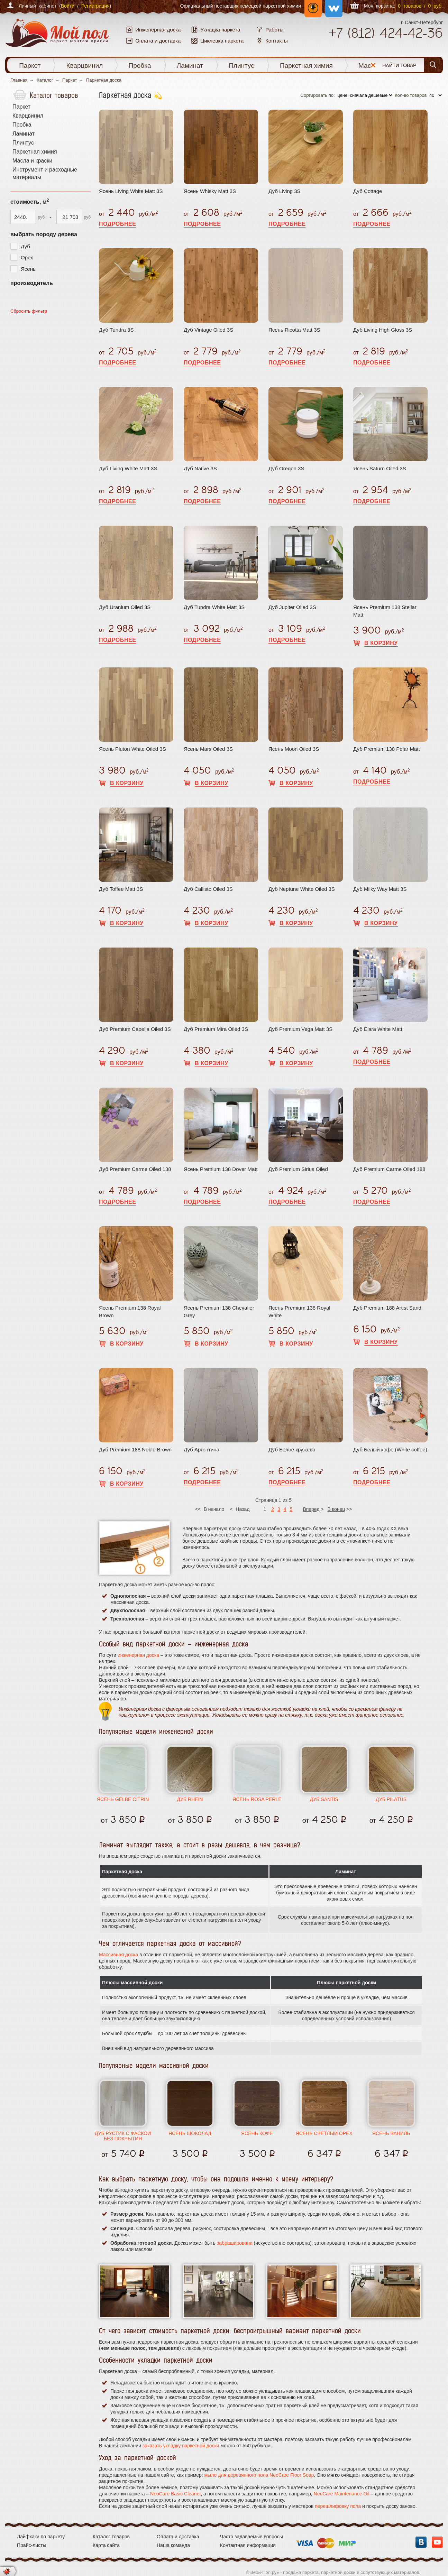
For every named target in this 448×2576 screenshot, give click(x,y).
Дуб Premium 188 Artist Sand (387, 1308)
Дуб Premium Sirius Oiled (298, 1169)
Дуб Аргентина (201, 1449)
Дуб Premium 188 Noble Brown (135, 1449)
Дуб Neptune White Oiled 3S (301, 889)
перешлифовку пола (338, 2506)
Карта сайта (106, 2545)
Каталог (45, 80)
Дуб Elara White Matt (377, 1029)
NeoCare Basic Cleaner (175, 2493)
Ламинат (190, 65)
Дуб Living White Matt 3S (128, 468)
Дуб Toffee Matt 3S (121, 889)
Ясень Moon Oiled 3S (293, 749)
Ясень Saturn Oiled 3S (379, 468)
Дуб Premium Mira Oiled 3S (216, 1029)
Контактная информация (248, 2545)
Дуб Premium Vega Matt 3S (300, 1029)
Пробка (140, 65)
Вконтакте (421, 2542)
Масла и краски (382, 65)
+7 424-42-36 (385, 33)
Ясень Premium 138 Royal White (299, 1311)
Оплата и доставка (178, 2536)
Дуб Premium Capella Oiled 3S (135, 1029)
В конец (336, 1509)
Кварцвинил (84, 65)
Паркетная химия (306, 65)
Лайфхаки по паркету (41, 2536)
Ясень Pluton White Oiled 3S (132, 749)
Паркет (29, 65)
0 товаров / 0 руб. (420, 6)
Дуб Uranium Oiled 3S (124, 607)
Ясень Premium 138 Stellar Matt (385, 611)
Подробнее (117, 224)
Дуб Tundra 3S (116, 330)
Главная (18, 80)
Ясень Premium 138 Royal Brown (130, 1311)
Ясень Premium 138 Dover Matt (221, 1169)
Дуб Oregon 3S (286, 468)
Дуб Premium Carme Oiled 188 (389, 1169)
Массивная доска (118, 1954)
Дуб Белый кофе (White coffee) (390, 1449)
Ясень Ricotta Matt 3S (294, 330)
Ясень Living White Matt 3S (131, 191)
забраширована (235, 2243)
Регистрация (95, 6)
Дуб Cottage (367, 191)
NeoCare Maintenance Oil (341, 2493)
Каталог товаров (111, 2536)
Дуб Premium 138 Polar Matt (386, 749)
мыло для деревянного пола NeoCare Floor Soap (259, 2475)
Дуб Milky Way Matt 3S (380, 889)
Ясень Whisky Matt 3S (210, 191)
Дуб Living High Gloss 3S (382, 330)
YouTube (437, 2542)
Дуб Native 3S (200, 468)
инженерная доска (138, 1655)
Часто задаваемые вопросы (251, 2536)
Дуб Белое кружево (291, 1449)
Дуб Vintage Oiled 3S (208, 330)
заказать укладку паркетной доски (181, 2445)
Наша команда (173, 2545)
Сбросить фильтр (28, 311)
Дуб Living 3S (284, 191)
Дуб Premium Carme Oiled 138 (135, 1169)
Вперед (311, 1509)
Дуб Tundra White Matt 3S (214, 607)
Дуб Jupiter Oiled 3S (292, 607)
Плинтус (241, 65)
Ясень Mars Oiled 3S (208, 749)
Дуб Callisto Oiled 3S (208, 889)
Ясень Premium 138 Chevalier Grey (219, 1311)
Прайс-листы (31, 2545)
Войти (67, 6)
